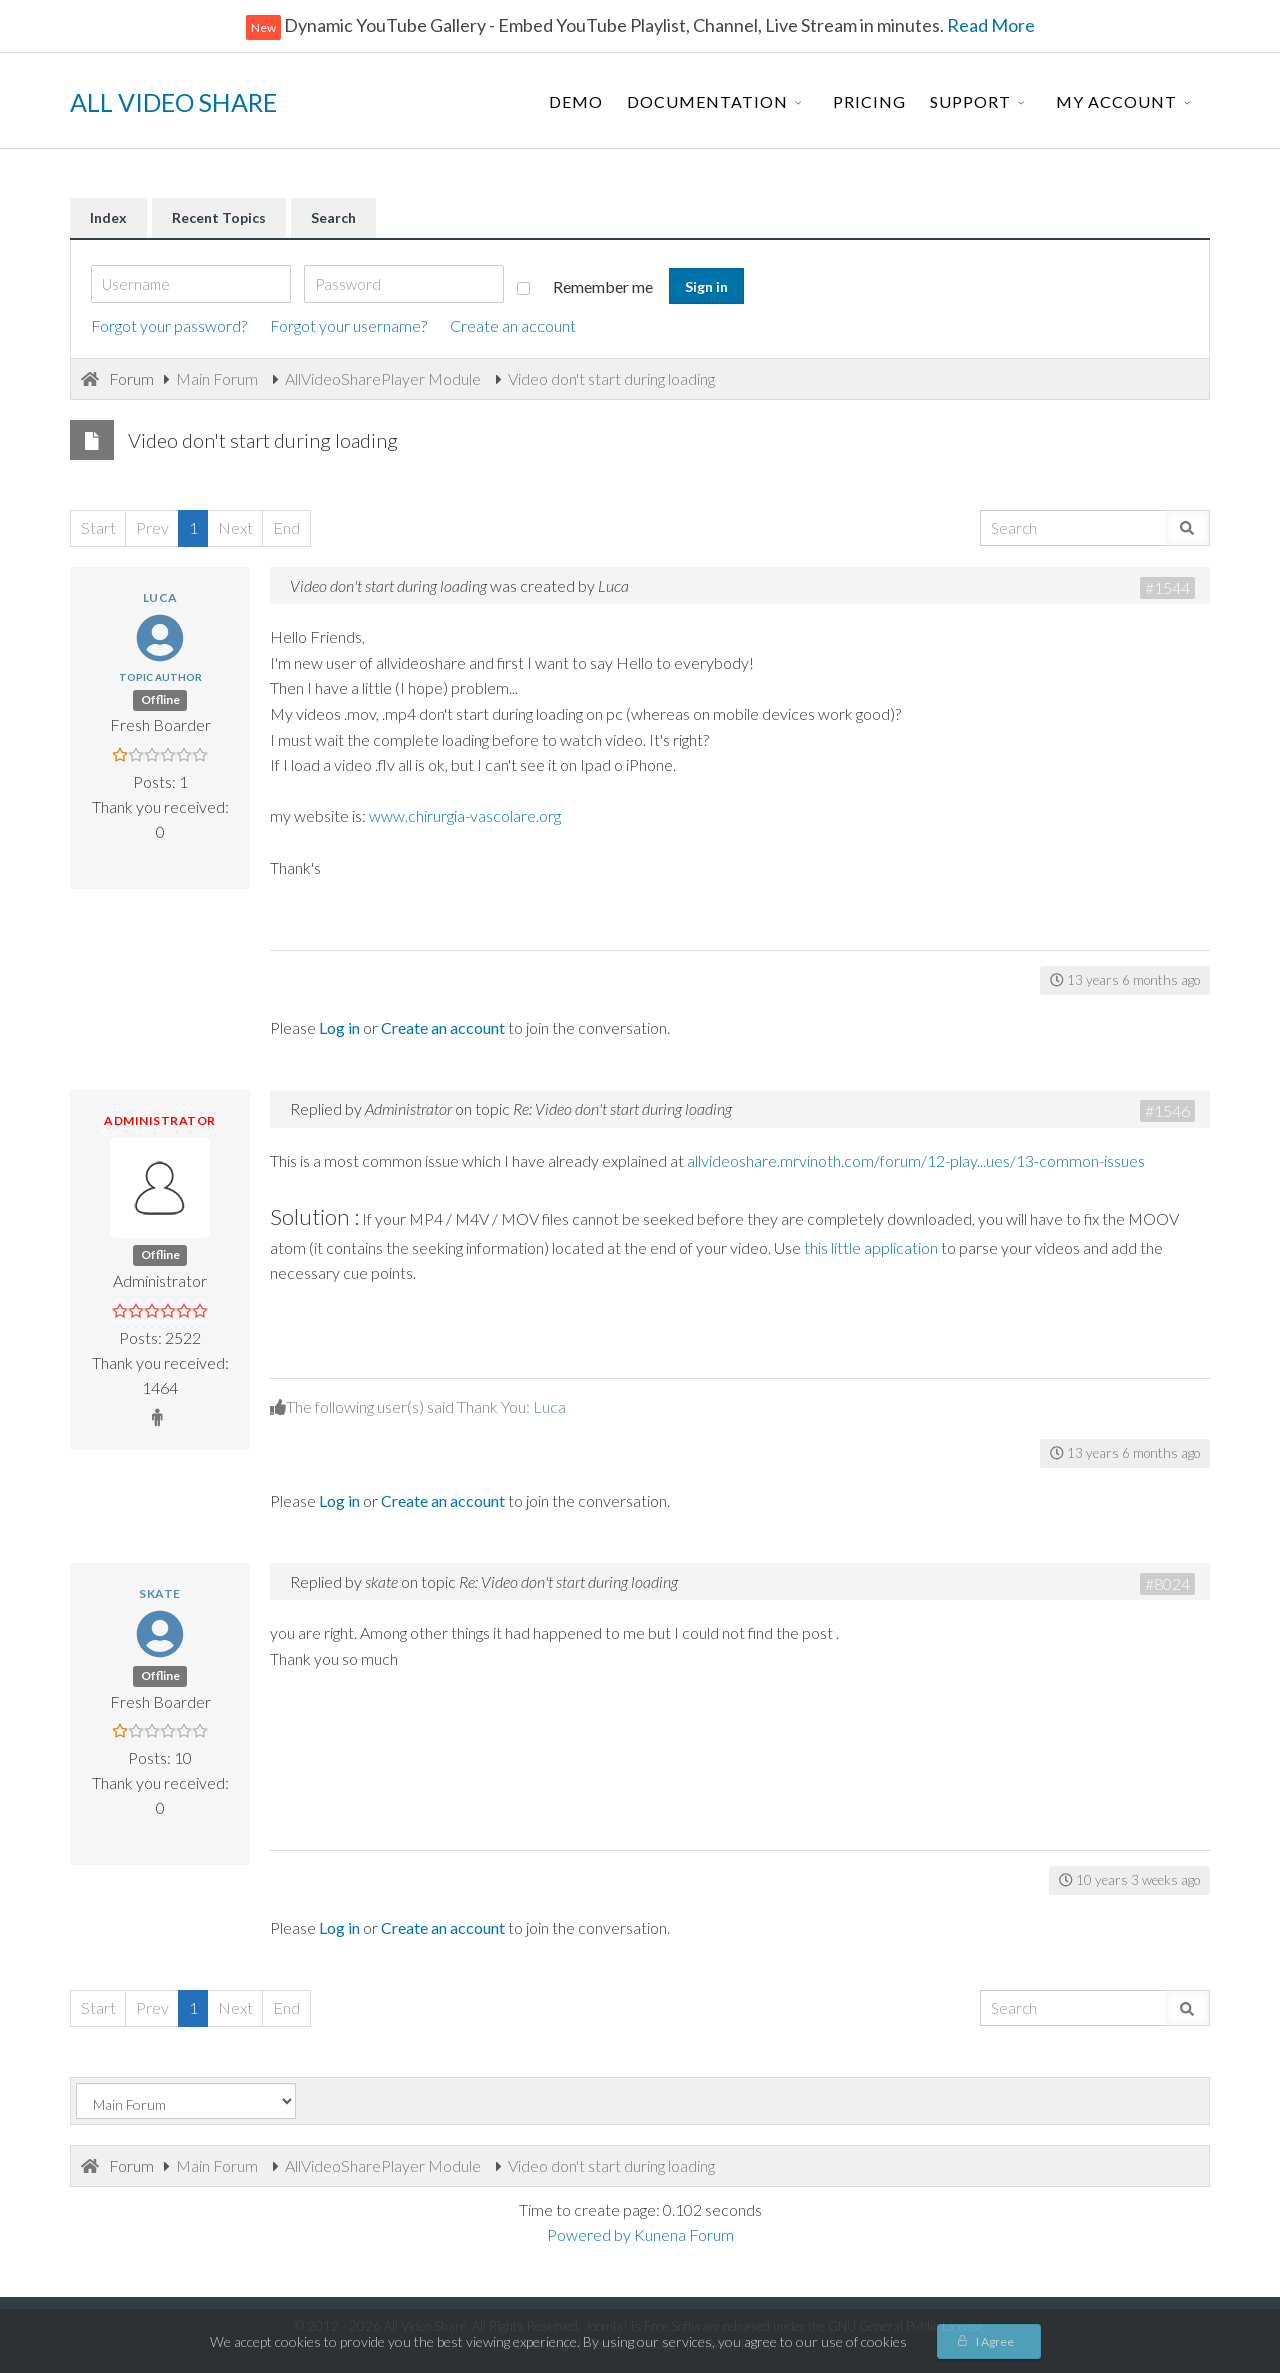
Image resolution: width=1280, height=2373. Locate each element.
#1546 (1167, 1110)
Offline (160, 699)
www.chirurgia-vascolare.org (465, 815)
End (286, 527)
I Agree (995, 2341)
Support (970, 101)
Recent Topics (219, 217)
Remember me (585, 286)
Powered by (589, 2234)
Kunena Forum (684, 2234)
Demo (576, 101)
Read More (989, 25)
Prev (152, 527)
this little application (871, 1247)
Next (235, 527)
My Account (1116, 101)
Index (108, 217)
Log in (339, 1027)
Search (333, 217)
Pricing (869, 101)
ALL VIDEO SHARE (173, 102)
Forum (131, 378)
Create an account (513, 325)
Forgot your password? (169, 325)
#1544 (1167, 587)
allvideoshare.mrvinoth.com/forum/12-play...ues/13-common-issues (916, 1160)
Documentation (707, 101)
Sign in (706, 286)
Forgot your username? (348, 325)
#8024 (1167, 1583)
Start (98, 527)
